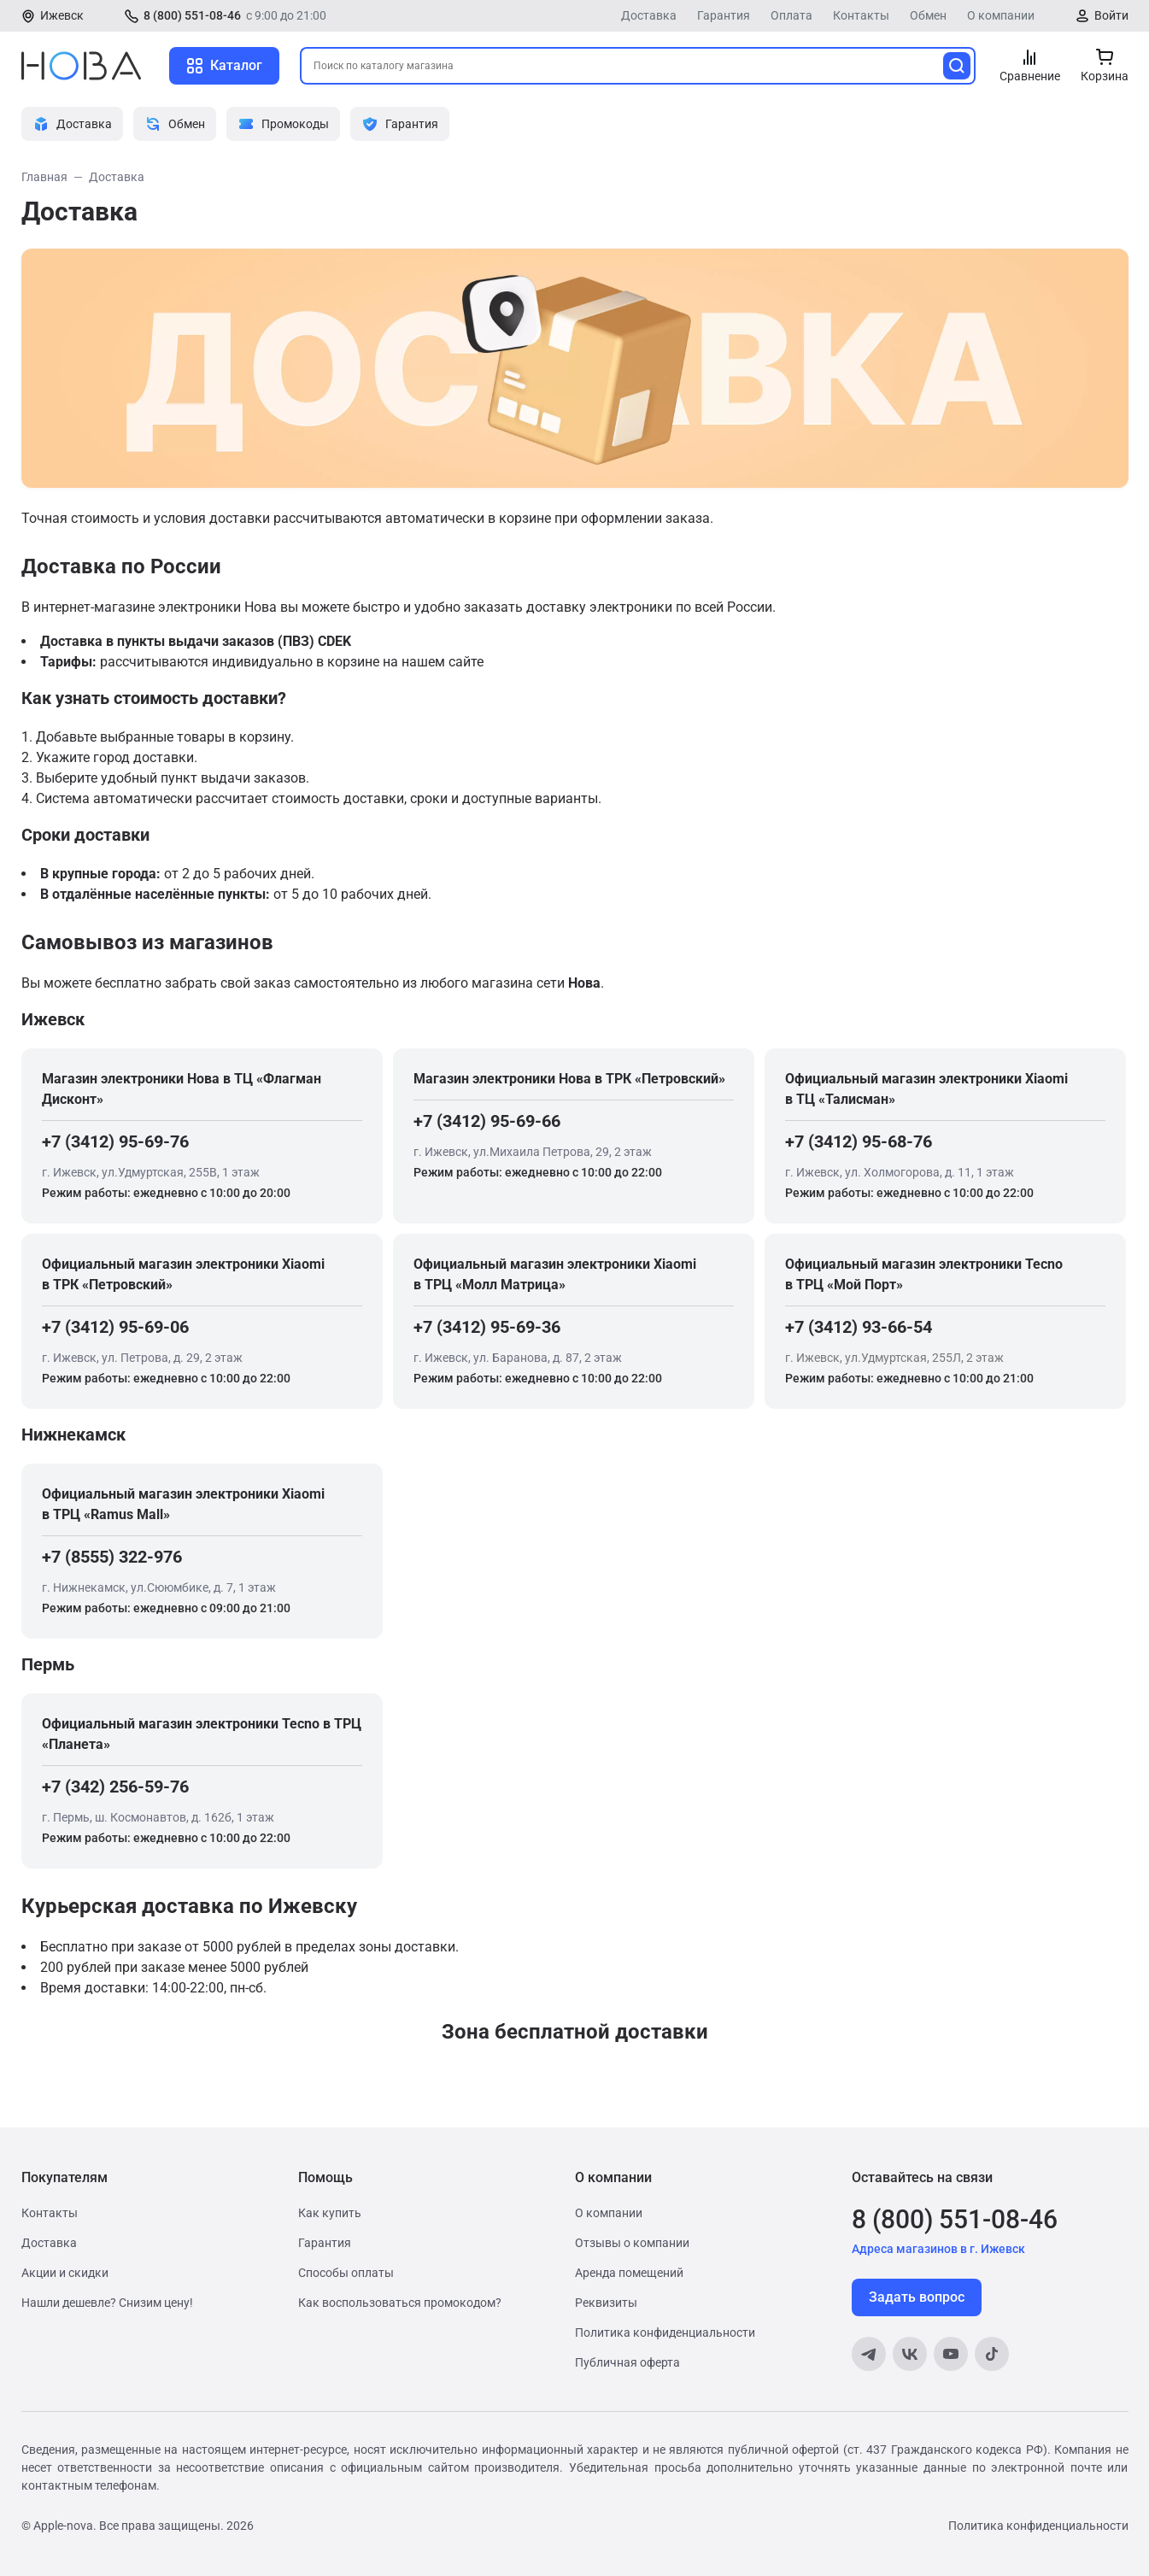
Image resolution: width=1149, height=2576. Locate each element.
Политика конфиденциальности (665, 2332)
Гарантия (723, 15)
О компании (1001, 15)
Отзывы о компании (632, 2243)
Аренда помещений (629, 2273)
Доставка (649, 15)
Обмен (928, 15)
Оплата (791, 15)
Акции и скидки (64, 2273)
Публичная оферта (627, 2362)
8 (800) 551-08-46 (192, 15)
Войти (1111, 15)
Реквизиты (606, 2302)
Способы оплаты (346, 2273)
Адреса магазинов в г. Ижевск (938, 2249)
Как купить (329, 2213)
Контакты (861, 15)
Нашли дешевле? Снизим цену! (107, 2302)
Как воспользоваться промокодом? (399, 2302)
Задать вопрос (916, 2297)
